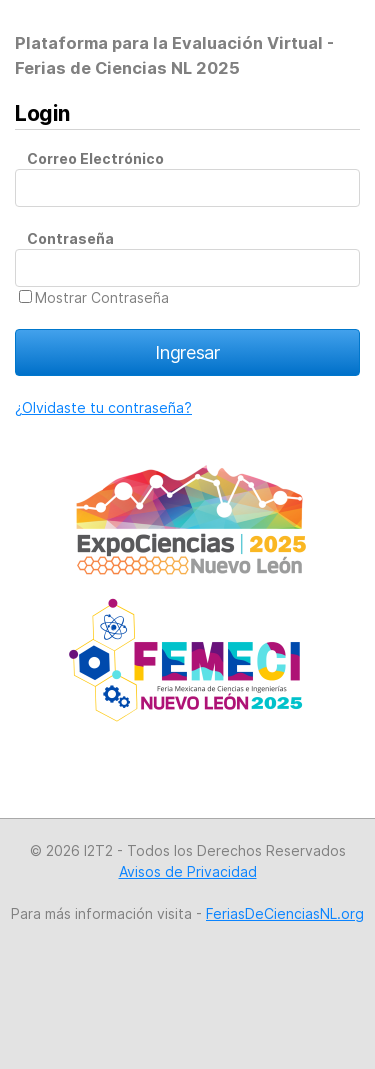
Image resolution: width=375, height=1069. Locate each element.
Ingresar (187, 352)
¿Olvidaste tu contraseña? (103, 407)
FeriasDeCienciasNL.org (285, 913)
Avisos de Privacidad (188, 871)
